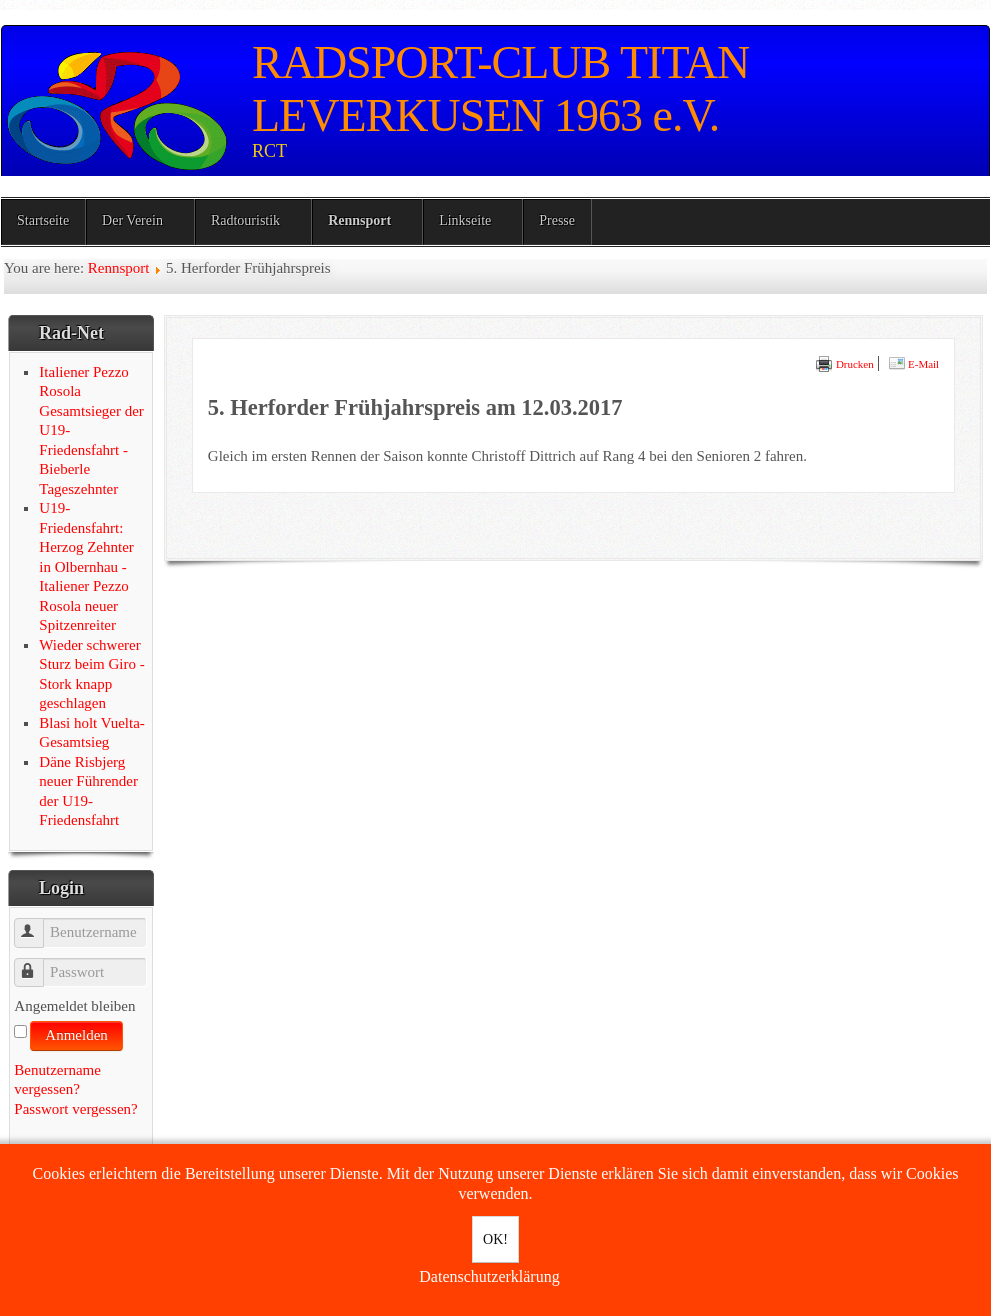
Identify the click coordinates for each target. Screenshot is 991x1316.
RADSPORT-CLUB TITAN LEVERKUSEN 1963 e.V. (500, 89)
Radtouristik (245, 220)
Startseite (43, 220)
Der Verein (132, 220)
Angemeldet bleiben (74, 1006)
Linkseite (465, 220)
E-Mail (914, 364)
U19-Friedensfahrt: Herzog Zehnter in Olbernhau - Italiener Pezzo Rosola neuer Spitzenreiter (86, 566)
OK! (495, 1239)
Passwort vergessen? (75, 1109)
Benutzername (38, 923)
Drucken (844, 364)
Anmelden (76, 1035)
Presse (557, 220)
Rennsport (359, 220)
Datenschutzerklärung (489, 1276)
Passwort (38, 963)
